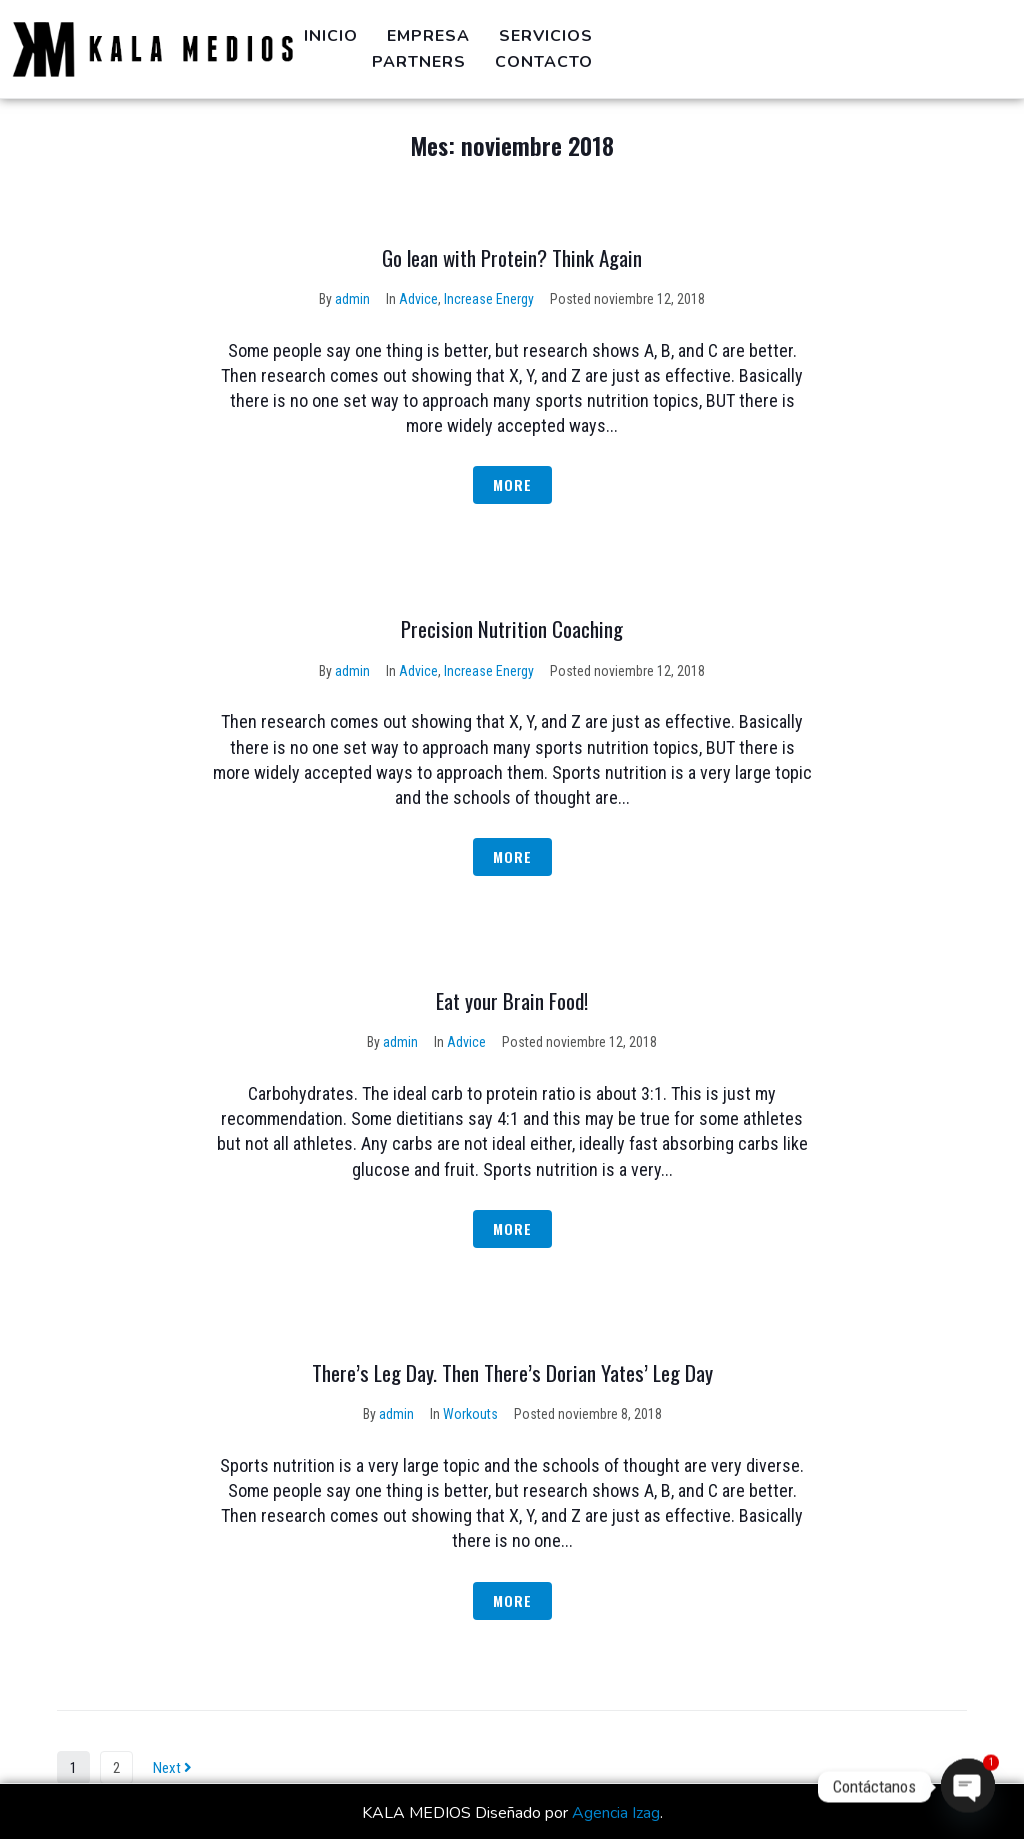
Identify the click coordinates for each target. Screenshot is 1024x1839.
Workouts (470, 1414)
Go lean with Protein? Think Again (512, 257)
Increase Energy (489, 299)
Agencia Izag (616, 1813)
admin (352, 299)
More (512, 484)
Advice (418, 299)
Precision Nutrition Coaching (512, 628)
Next (172, 1768)
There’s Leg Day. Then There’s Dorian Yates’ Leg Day (512, 1372)
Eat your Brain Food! (512, 1000)
